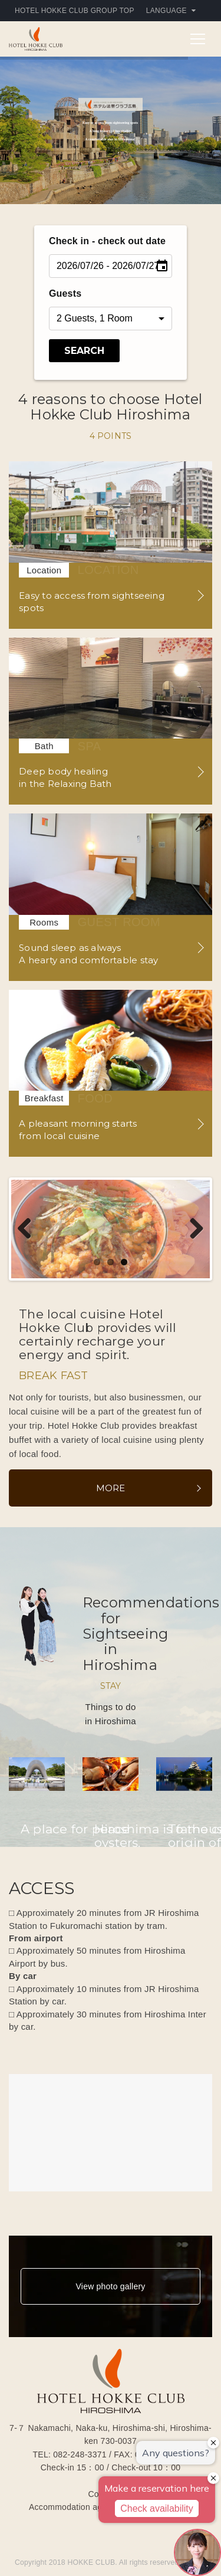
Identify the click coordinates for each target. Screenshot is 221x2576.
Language (171, 10)
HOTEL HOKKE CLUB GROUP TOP (74, 10)
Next (192, 1230)
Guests (65, 293)
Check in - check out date (107, 241)
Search (84, 350)
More (111, 1489)
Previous (29, 1230)
